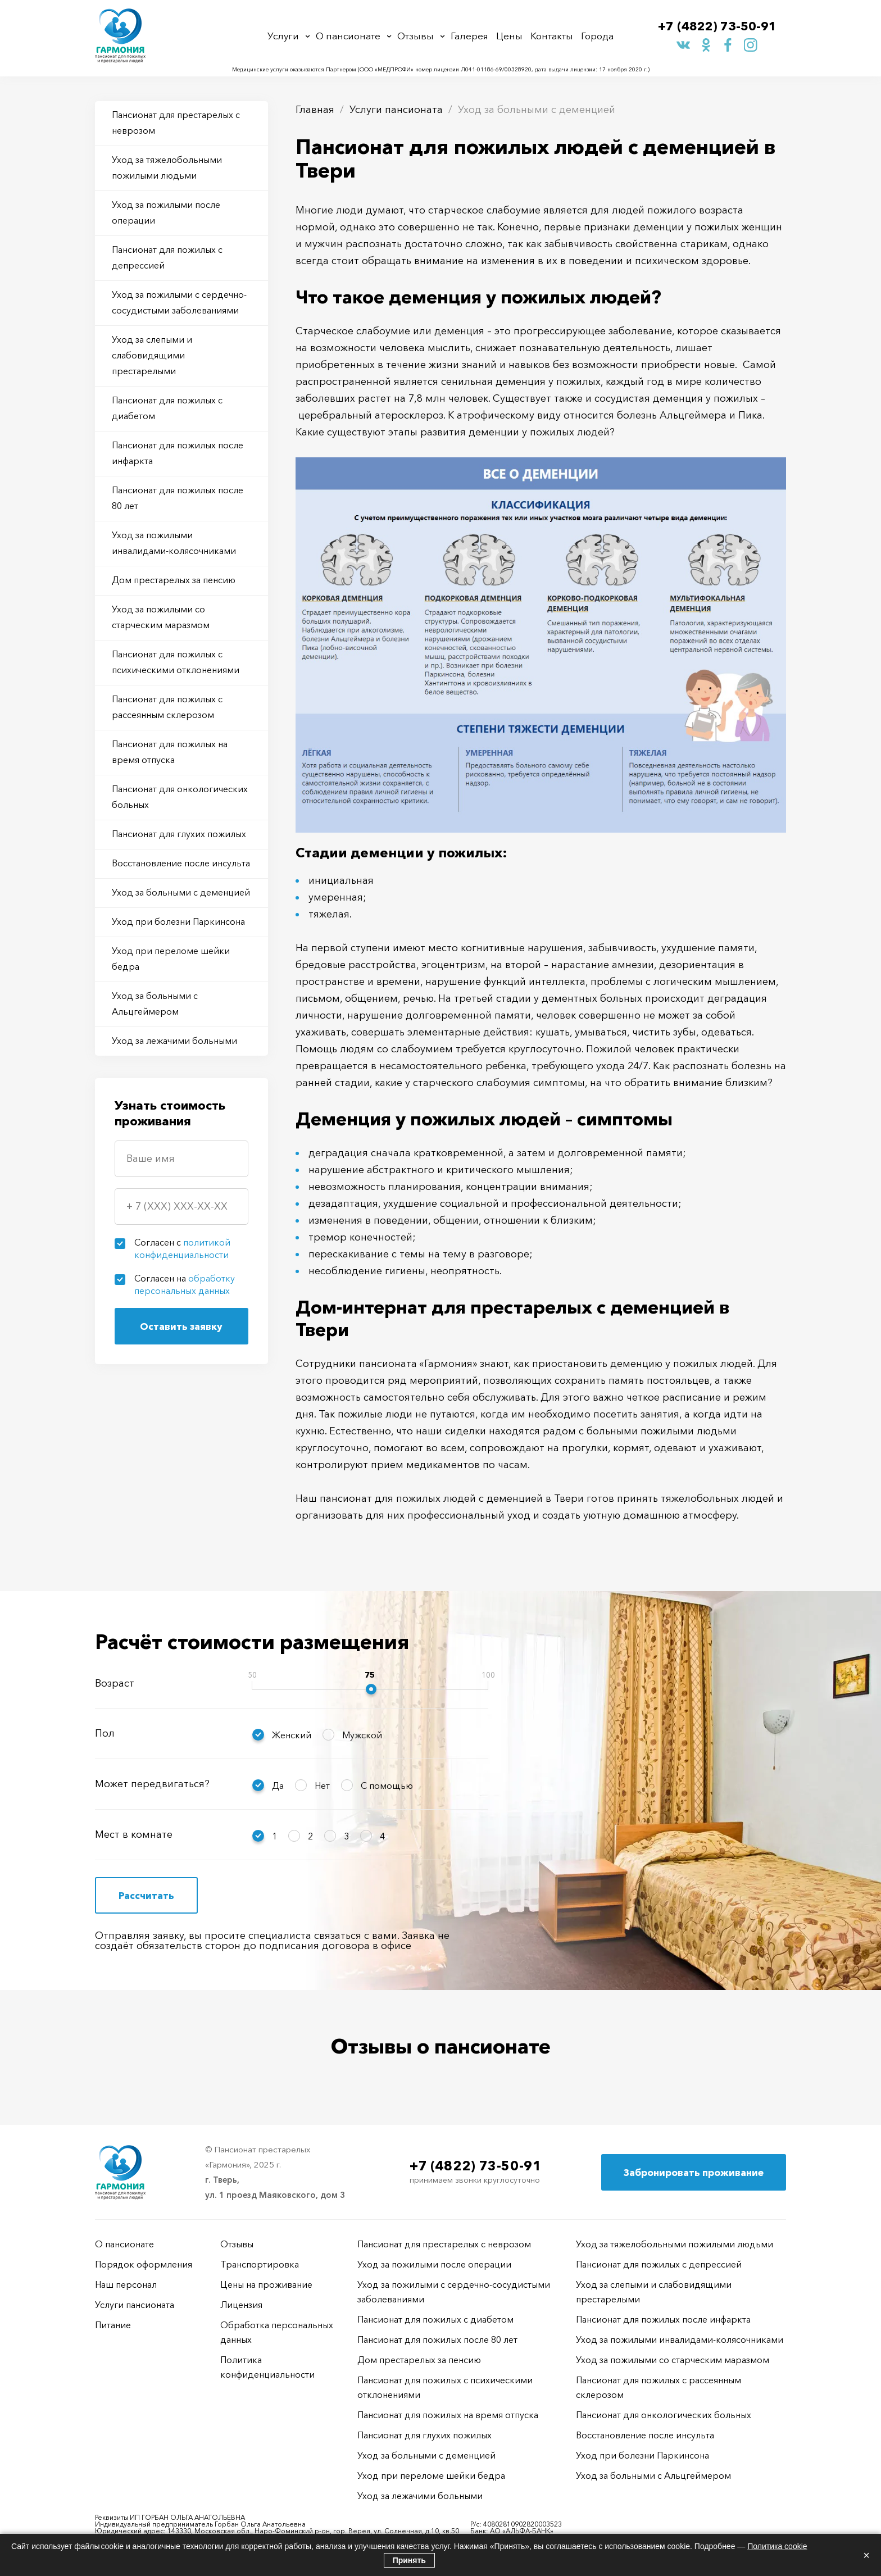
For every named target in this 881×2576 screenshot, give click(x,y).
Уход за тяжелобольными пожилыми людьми (167, 167)
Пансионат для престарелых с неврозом (176, 122)
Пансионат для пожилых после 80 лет (177, 497)
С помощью (387, 1785)
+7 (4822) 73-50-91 (717, 26)
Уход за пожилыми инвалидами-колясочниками (174, 542)
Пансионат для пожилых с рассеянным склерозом (167, 706)
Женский (291, 1735)
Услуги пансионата (396, 109)
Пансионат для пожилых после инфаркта (177, 452)
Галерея (469, 36)
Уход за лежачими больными (174, 1040)
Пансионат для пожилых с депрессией (167, 257)
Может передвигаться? (152, 1784)
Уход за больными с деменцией (181, 892)
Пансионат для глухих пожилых (179, 833)
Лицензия (241, 2304)
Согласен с (182, 1248)
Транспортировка (259, 2264)
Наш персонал (126, 2284)
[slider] (371, 1689)
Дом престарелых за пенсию (173, 579)
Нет (322, 1785)
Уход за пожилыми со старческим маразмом (161, 616)
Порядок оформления (143, 2264)
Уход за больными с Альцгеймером (155, 1003)
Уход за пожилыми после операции (166, 212)
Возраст (114, 1683)
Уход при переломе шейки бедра (171, 958)
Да (278, 1785)
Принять (409, 2560)
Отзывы (415, 36)
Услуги (283, 36)
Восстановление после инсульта (181, 863)
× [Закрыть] (866, 2555)
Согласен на (184, 1284)
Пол (105, 1733)
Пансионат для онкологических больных (180, 796)
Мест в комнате (133, 1834)
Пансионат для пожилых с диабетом (167, 407)
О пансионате (348, 36)
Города (597, 36)
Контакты (551, 36)
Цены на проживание (266, 2284)
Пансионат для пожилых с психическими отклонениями (175, 661)
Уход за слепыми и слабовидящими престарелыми (152, 355)
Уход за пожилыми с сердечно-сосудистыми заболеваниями (179, 302)
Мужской (362, 1735)
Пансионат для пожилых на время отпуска (170, 751)
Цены (509, 36)
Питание (113, 2324)
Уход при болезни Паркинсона (178, 921)
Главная (315, 109)
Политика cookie (777, 2546)
